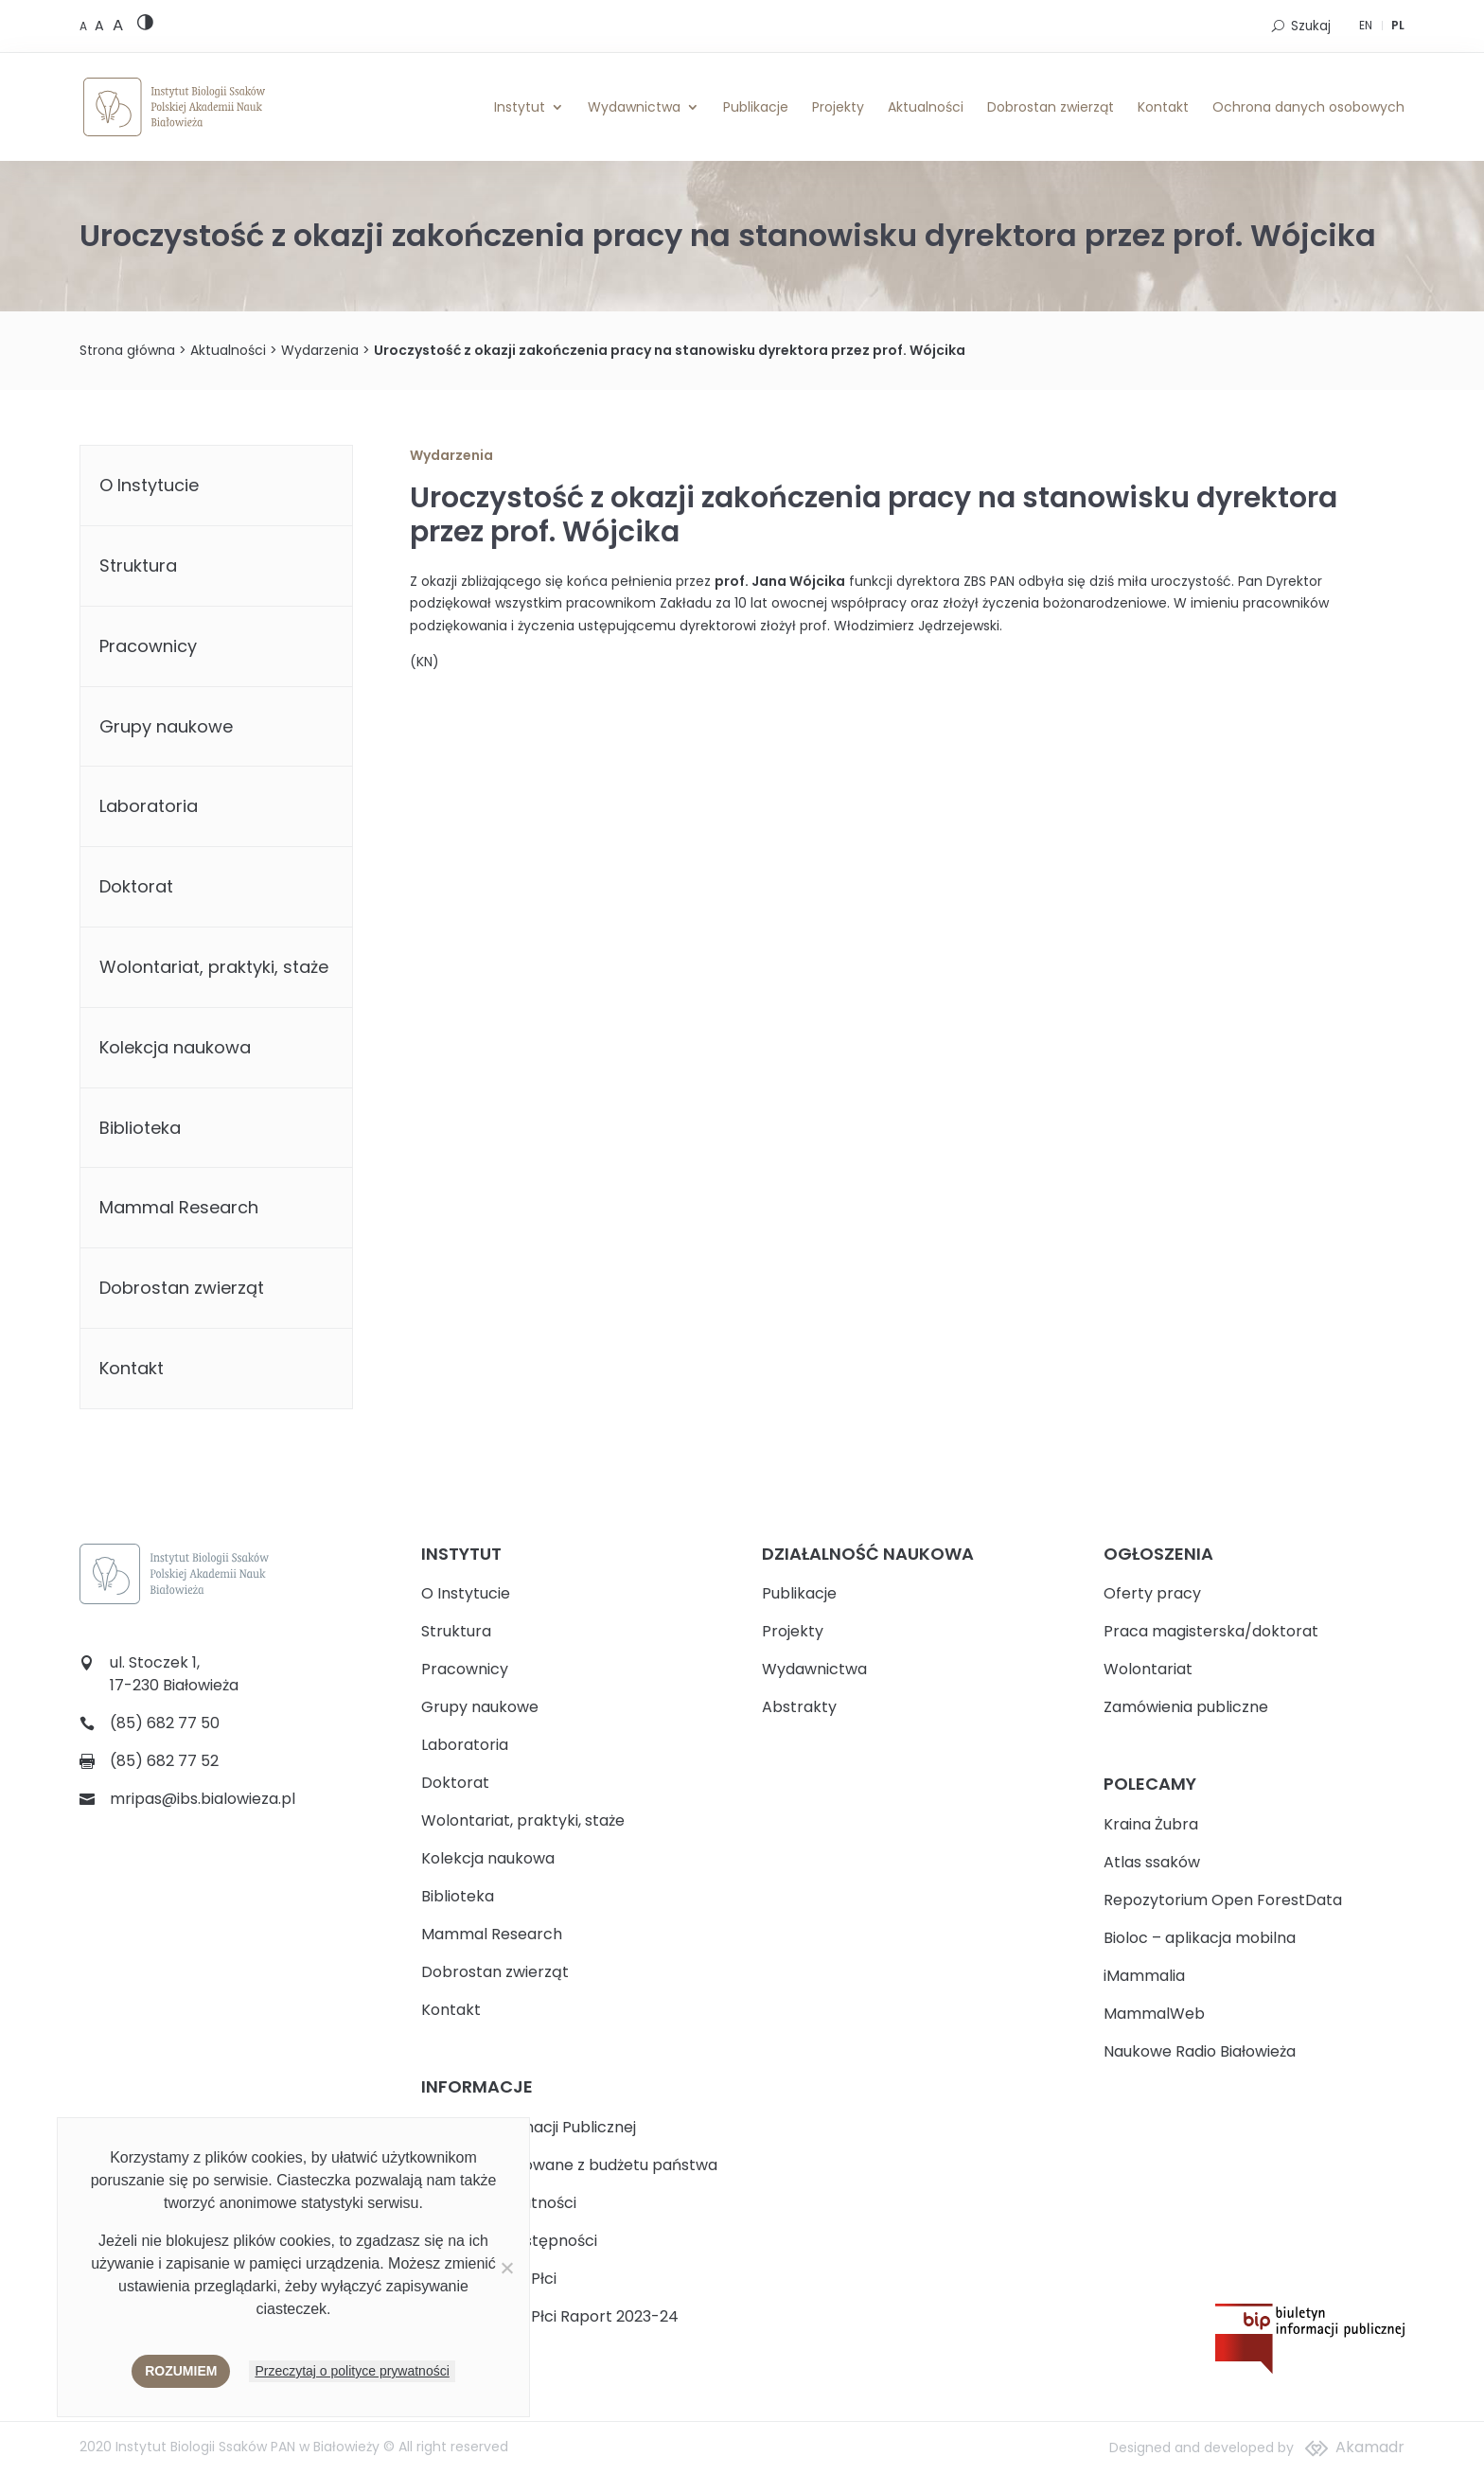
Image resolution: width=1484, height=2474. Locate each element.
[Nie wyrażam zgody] (506, 2267)
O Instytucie (149, 485)
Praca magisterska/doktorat (1211, 1631)
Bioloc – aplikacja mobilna (1200, 1938)
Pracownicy (148, 646)
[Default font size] (85, 26)
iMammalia (1144, 1976)
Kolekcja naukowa (175, 1047)
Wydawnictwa (634, 107)
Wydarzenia (320, 350)
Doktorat (136, 886)
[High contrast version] (145, 26)
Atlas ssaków (1152, 1862)
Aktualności (925, 107)
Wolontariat (1148, 1669)
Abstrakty (799, 1707)
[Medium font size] (101, 25)
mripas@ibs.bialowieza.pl (202, 1799)
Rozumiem (181, 2370)
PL (1397, 25)
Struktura (138, 565)
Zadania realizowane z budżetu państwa (569, 2165)
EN (1365, 25)
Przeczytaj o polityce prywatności (352, 2370)
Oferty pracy (1152, 1593)
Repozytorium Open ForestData (1223, 1900)
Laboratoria (148, 806)
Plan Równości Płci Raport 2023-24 (550, 2316)
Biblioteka (140, 1128)
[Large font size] (118, 24)
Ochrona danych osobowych (1308, 107)
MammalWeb (1154, 2013)
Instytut (519, 107)
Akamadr (1369, 2447)
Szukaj (1311, 26)
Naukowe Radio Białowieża (1200, 2051)
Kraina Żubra (1151, 1824)
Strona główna (127, 350)
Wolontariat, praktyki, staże (213, 967)
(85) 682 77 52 (164, 1761)
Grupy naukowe (166, 726)
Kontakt (1163, 107)
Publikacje (755, 107)
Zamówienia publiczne (1186, 1707)
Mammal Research (178, 1207)
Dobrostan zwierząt (1050, 107)
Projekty (838, 107)
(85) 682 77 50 (165, 1723)
